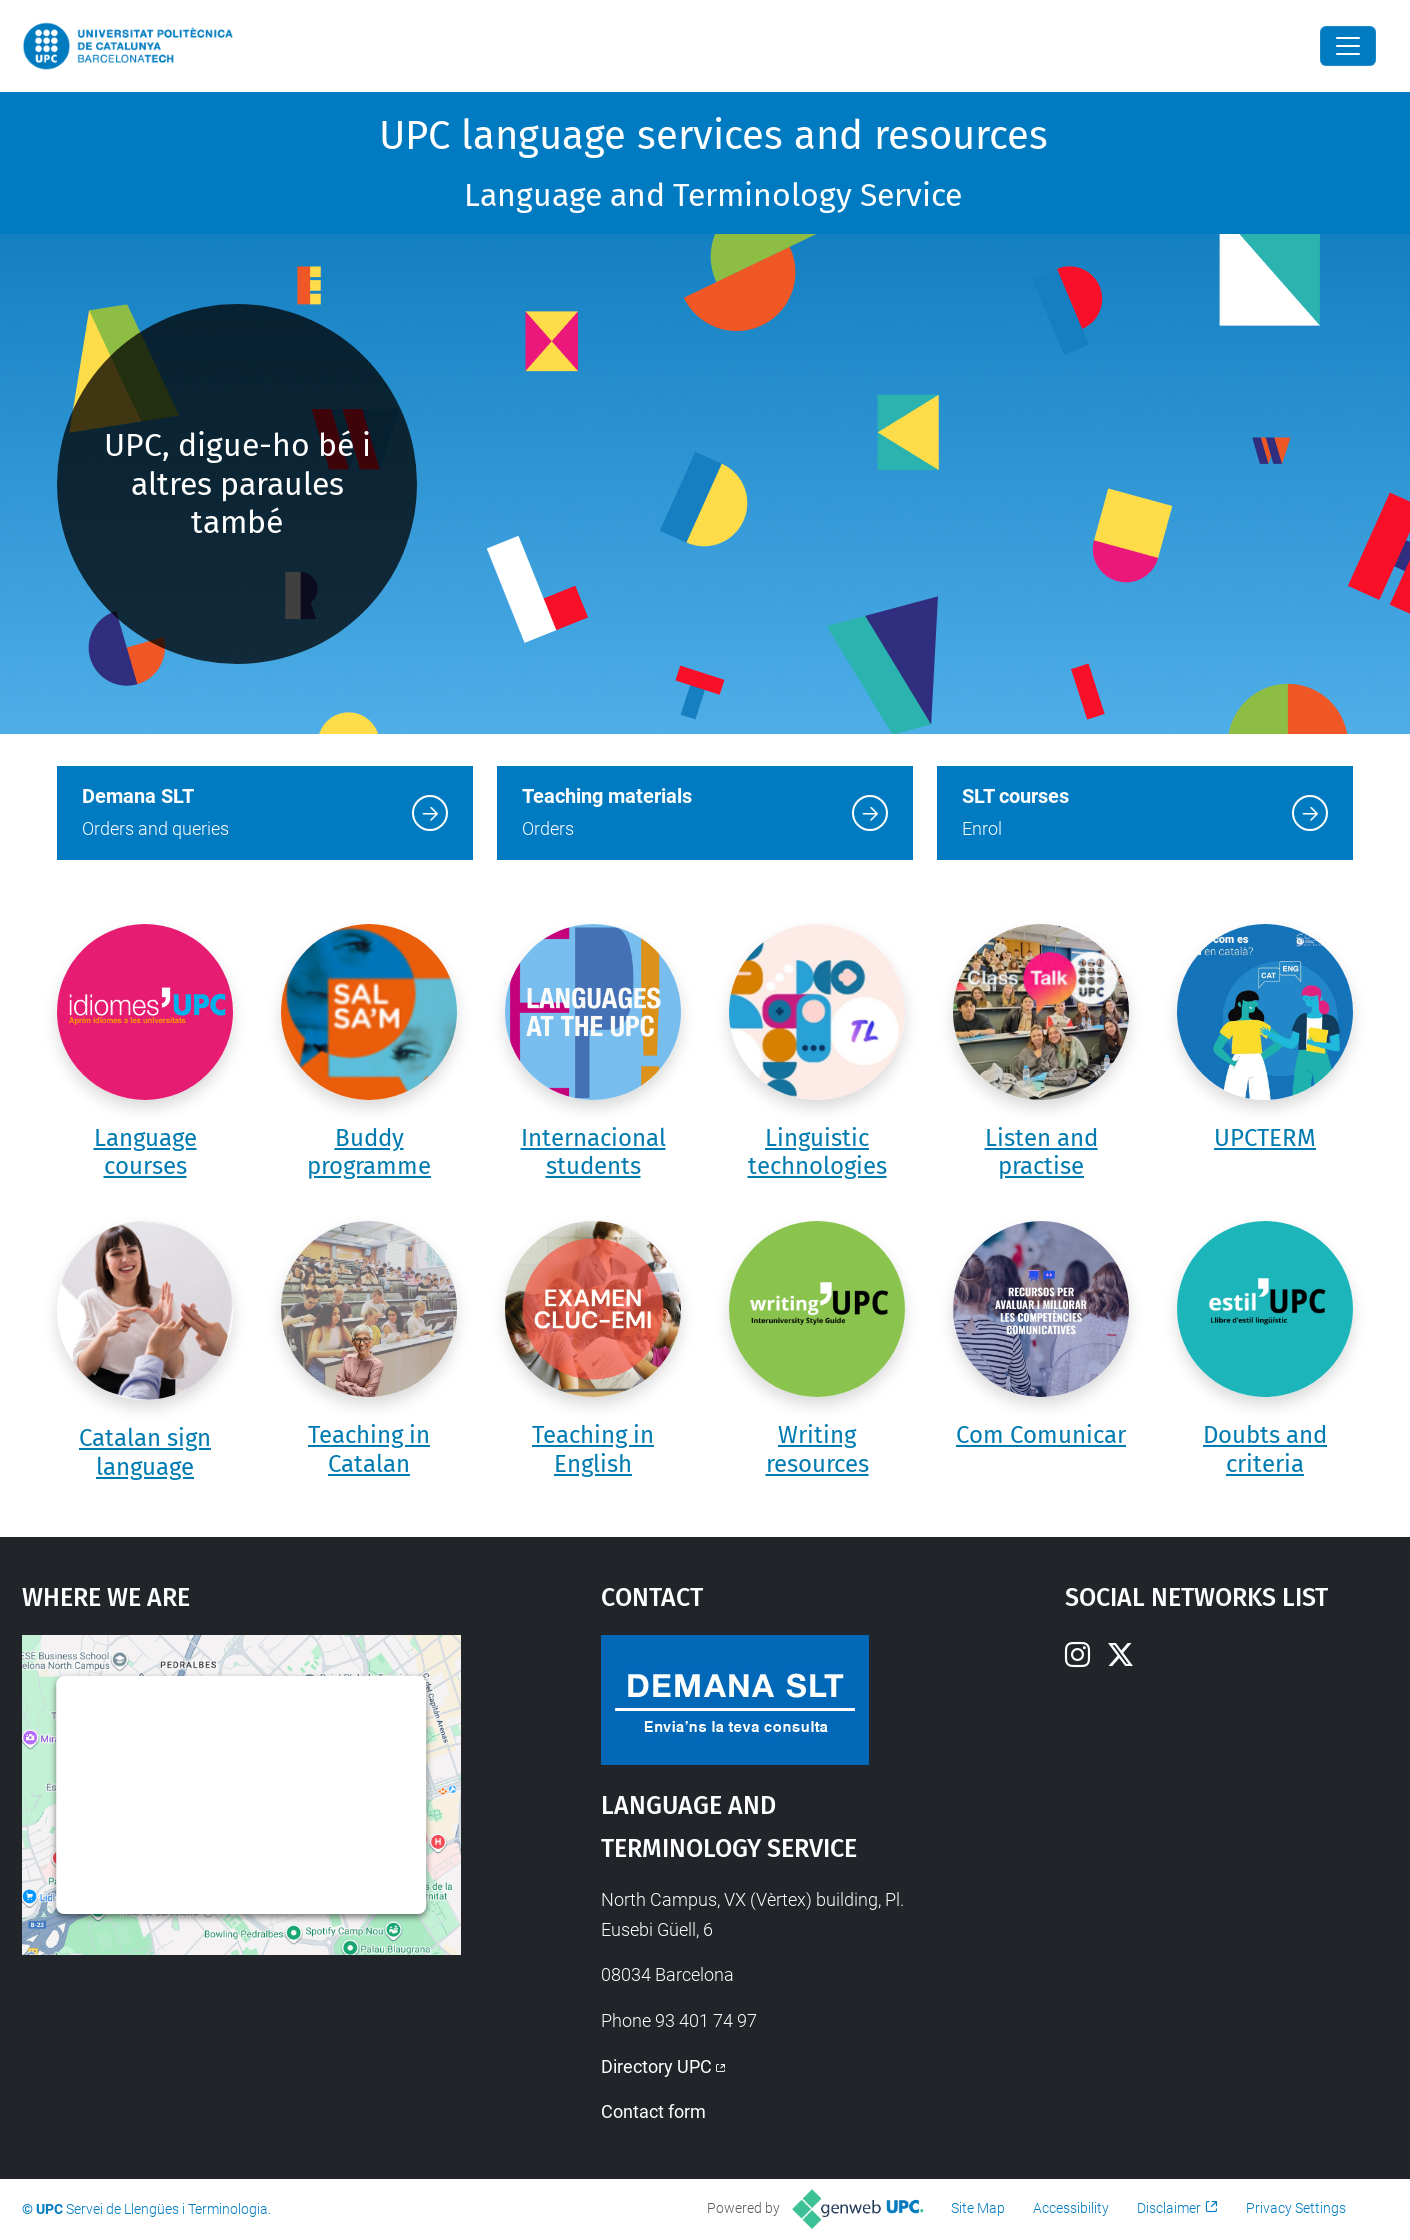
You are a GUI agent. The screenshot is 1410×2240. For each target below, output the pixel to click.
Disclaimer (1169, 2208)
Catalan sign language (145, 1452)
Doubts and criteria (1265, 1449)
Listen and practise (1041, 1152)
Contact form (653, 2111)
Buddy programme (369, 1152)
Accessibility (1071, 2208)
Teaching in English (593, 1449)
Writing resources (817, 1449)
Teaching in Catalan (369, 1449)
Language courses (145, 1152)
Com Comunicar (1041, 1435)
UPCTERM (1265, 1138)
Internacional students (593, 1152)
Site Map (978, 2208)
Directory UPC (656, 2066)
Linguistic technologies (817, 1152)
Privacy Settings (1296, 2208)
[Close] (1348, 46)
